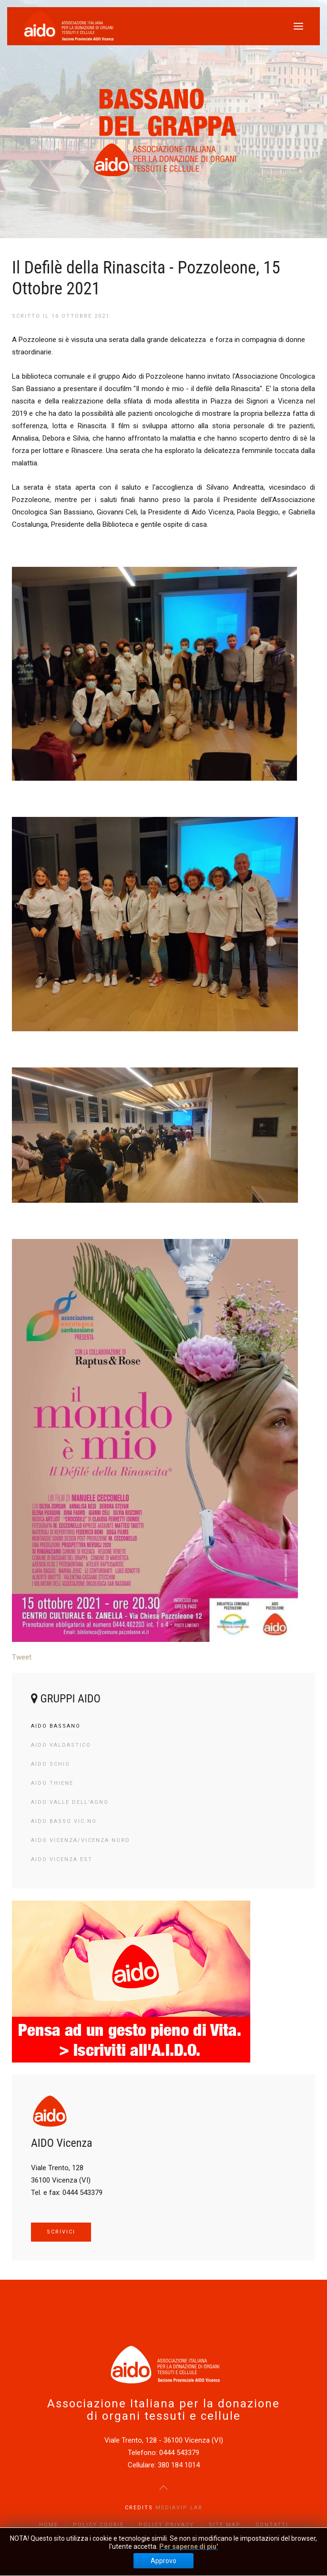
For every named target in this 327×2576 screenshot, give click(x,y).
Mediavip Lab (179, 2508)
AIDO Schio (50, 1764)
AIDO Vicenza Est (61, 1859)
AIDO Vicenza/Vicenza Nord (80, 1840)
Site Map (225, 2525)
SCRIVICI (61, 2232)
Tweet (21, 1657)
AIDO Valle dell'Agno (70, 1802)
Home (48, 2525)
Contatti (271, 2525)
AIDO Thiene (52, 1783)
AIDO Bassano (56, 1726)
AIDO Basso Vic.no (64, 1821)
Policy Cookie (98, 2525)
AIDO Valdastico (61, 1745)
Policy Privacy (166, 2525)
